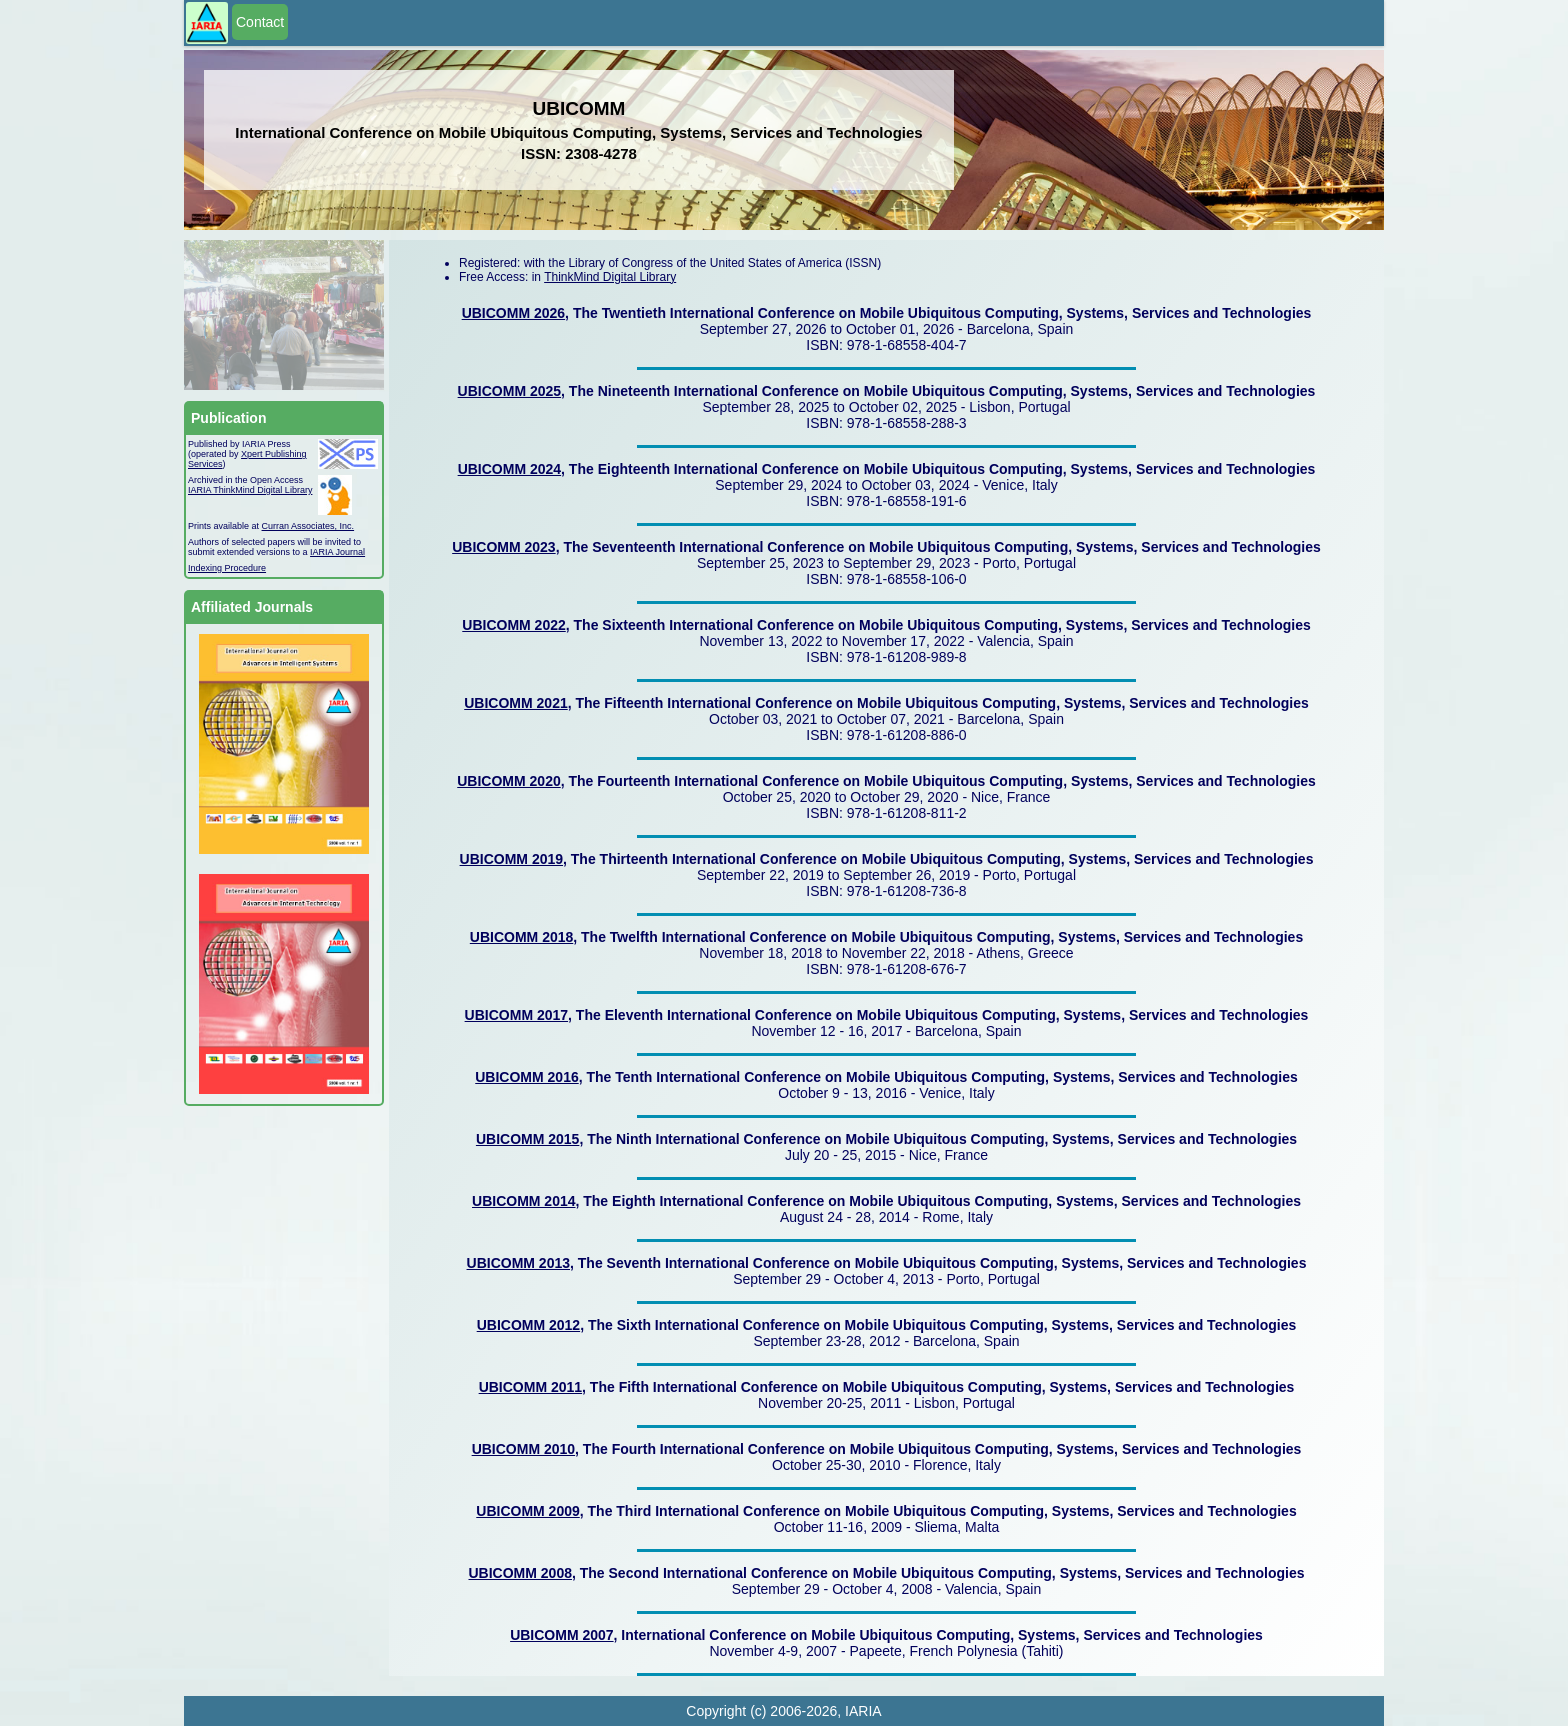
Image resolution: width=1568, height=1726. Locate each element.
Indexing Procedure (227, 568)
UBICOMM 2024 (509, 469)
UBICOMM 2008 (520, 1573)
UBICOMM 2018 (521, 937)
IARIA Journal (337, 552)
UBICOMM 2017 (516, 1015)
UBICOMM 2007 (561, 1635)
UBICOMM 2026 (513, 313)
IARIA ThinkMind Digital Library (250, 490)
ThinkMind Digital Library (610, 277)
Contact (260, 22)
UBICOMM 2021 (515, 703)
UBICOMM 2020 (508, 781)
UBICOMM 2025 (509, 391)
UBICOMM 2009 (527, 1511)
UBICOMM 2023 (503, 547)
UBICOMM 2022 (513, 625)
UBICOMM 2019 (511, 859)
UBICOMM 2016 (526, 1077)
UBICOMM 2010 (523, 1449)
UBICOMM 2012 (528, 1325)
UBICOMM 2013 (518, 1263)
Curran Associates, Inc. (308, 526)
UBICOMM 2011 (530, 1387)
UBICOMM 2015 (527, 1139)
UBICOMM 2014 (523, 1201)
